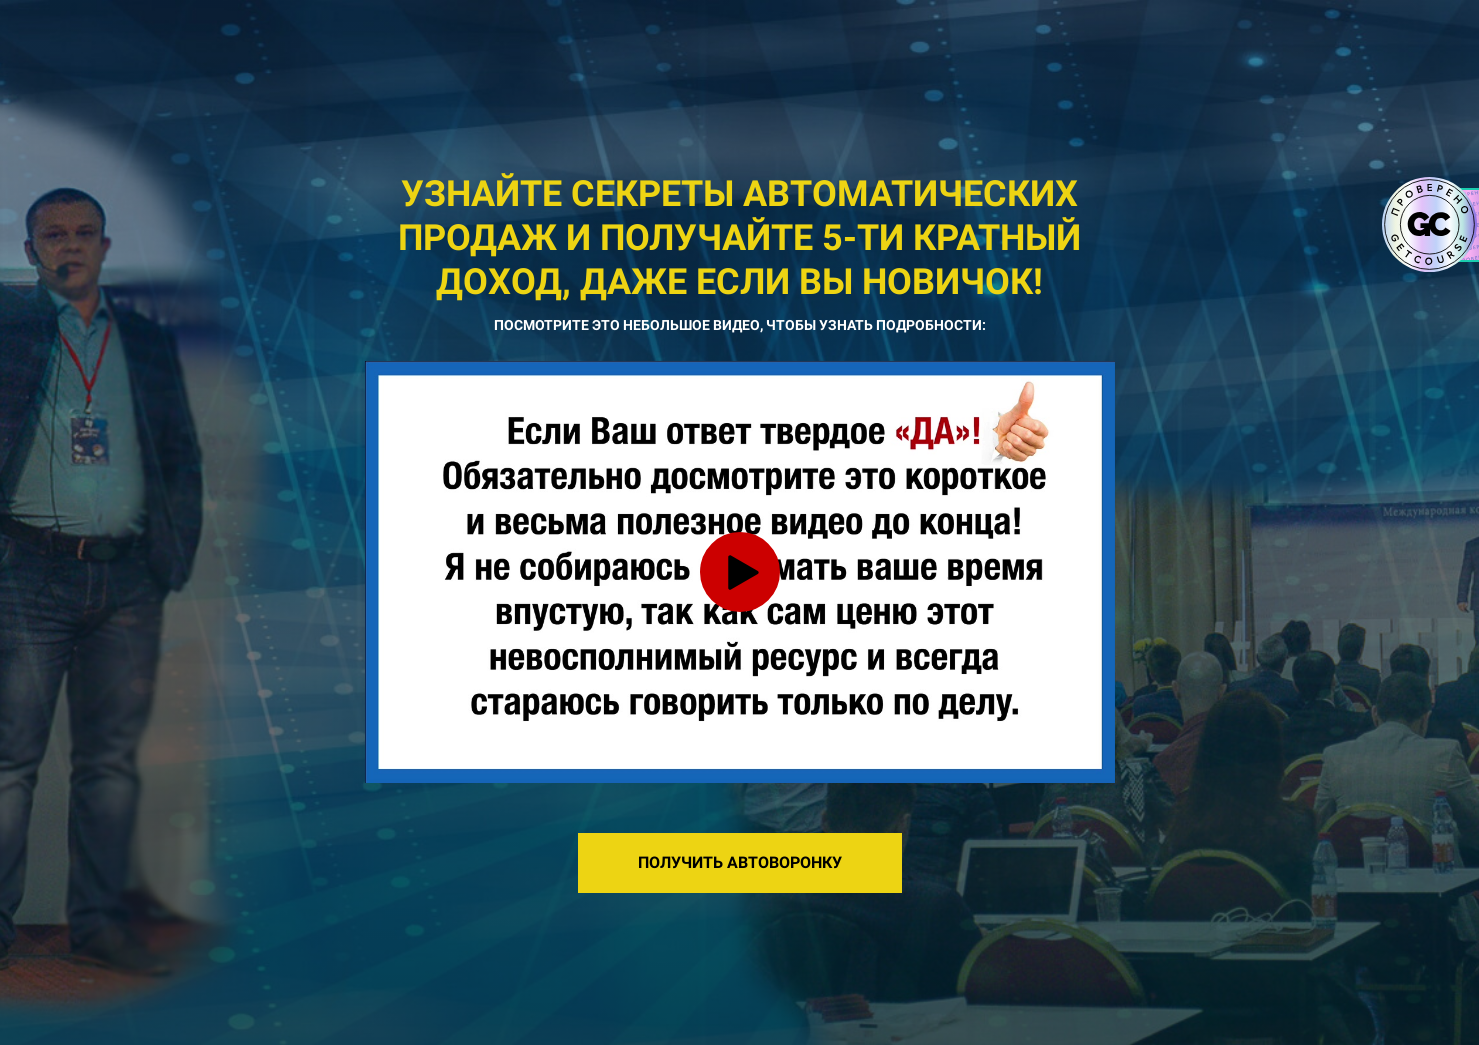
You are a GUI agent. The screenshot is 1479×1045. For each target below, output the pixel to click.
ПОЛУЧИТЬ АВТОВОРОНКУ (740, 862)
